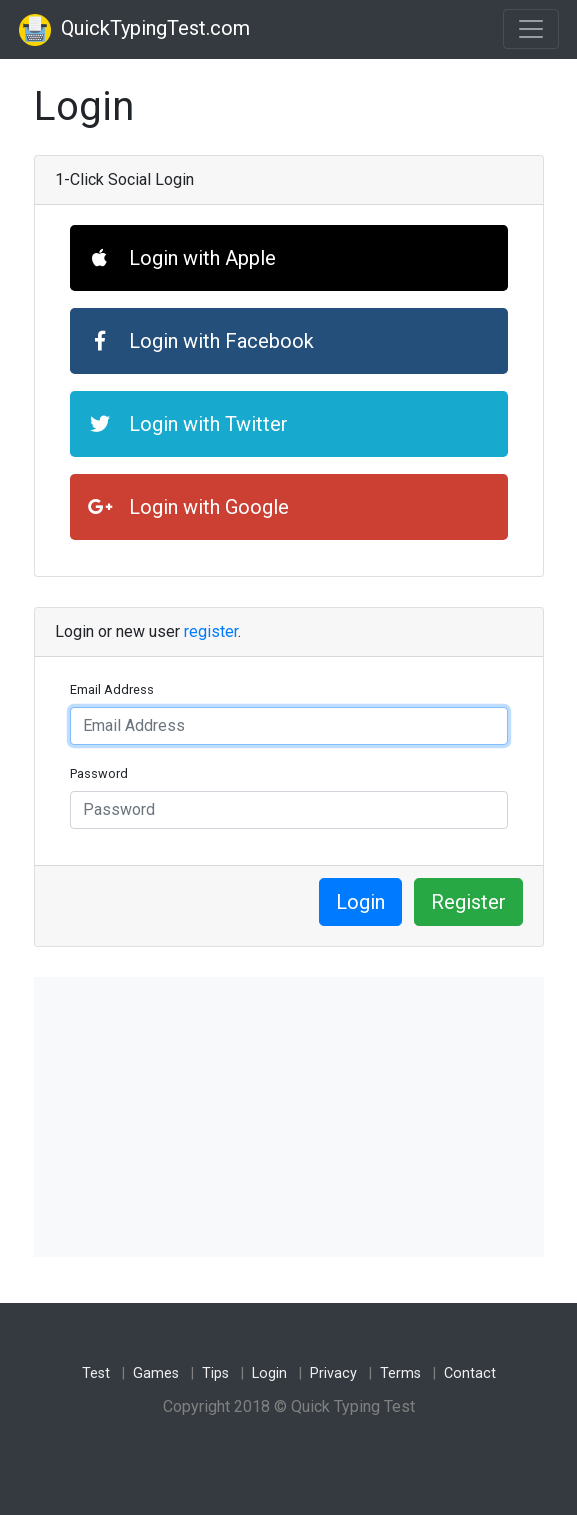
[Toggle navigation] (531, 29)
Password (99, 773)
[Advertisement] (289, 1117)
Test (96, 1373)
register (211, 631)
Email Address (112, 689)
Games (156, 1373)
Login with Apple (182, 258)
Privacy (333, 1373)
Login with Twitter (188, 424)
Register (468, 902)
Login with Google (188, 507)
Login (360, 902)
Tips (215, 1373)
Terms (400, 1373)
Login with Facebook (201, 341)
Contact (470, 1373)
